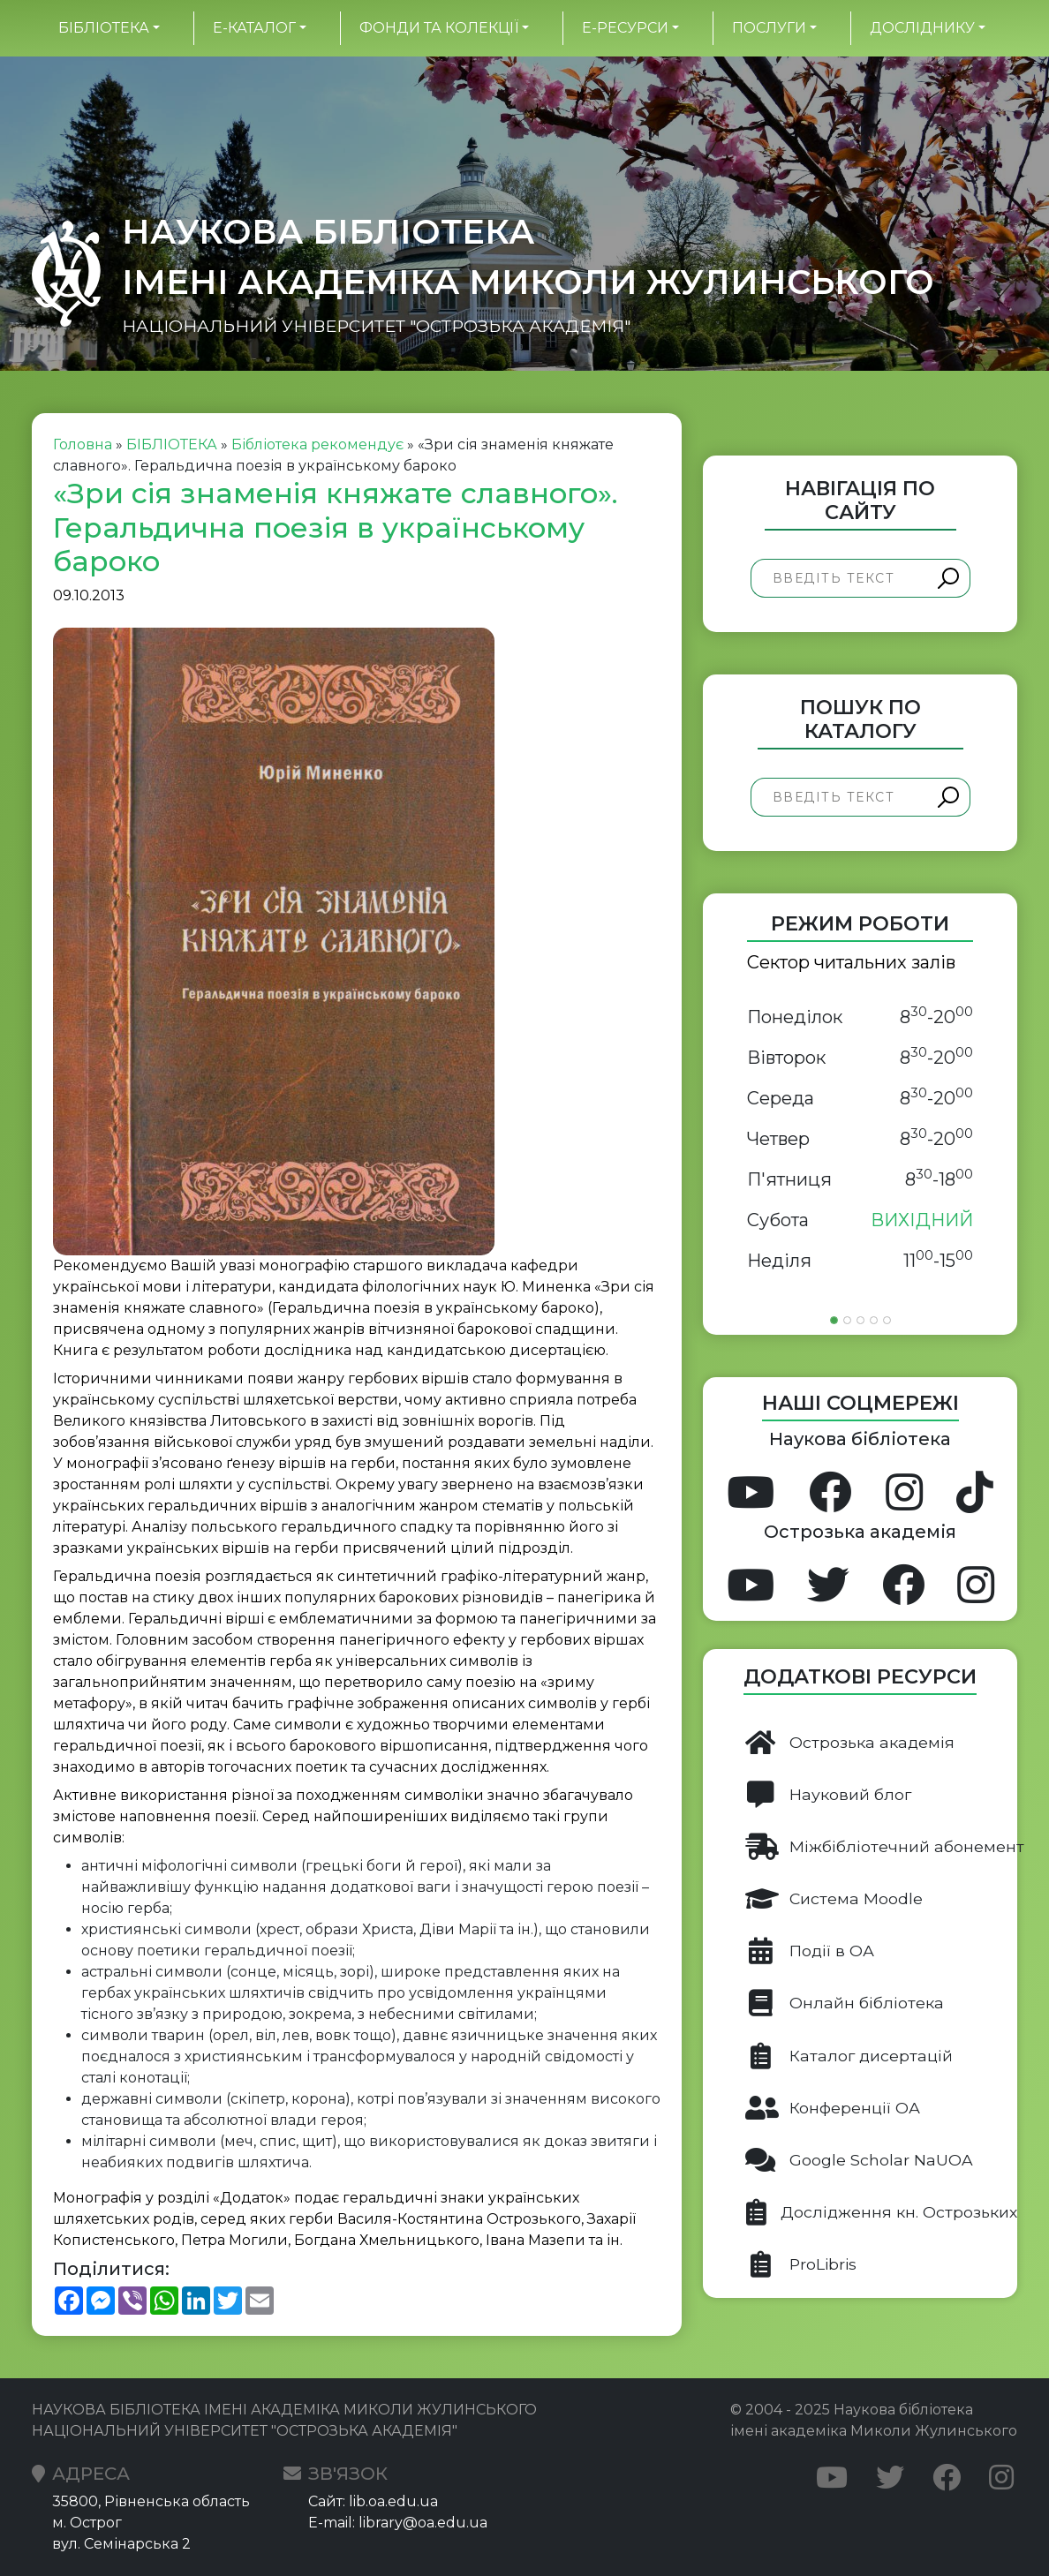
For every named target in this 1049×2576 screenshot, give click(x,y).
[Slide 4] (874, 1320)
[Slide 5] (887, 1320)
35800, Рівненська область (151, 2501)
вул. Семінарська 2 (121, 2543)
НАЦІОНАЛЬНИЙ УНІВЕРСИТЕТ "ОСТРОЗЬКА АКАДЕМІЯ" (376, 326)
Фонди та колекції (438, 27)
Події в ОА (809, 1951)
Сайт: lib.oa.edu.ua (373, 2501)
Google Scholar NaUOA (859, 2160)
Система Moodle (834, 1899)
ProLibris (801, 2264)
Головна (82, 444)
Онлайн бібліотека (844, 2003)
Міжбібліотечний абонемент (881, 1847)
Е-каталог (254, 27)
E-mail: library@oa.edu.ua (397, 2522)
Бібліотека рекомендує (317, 444)
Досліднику (922, 27)
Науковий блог (828, 1794)
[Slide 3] (860, 1320)
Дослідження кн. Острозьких (881, 2212)
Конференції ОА (832, 2108)
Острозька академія (850, 1742)
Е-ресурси (625, 27)
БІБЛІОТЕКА (103, 27)
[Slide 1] (834, 1320)
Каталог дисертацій (849, 2056)
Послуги (769, 27)
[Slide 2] (847, 1320)
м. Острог (87, 2522)
